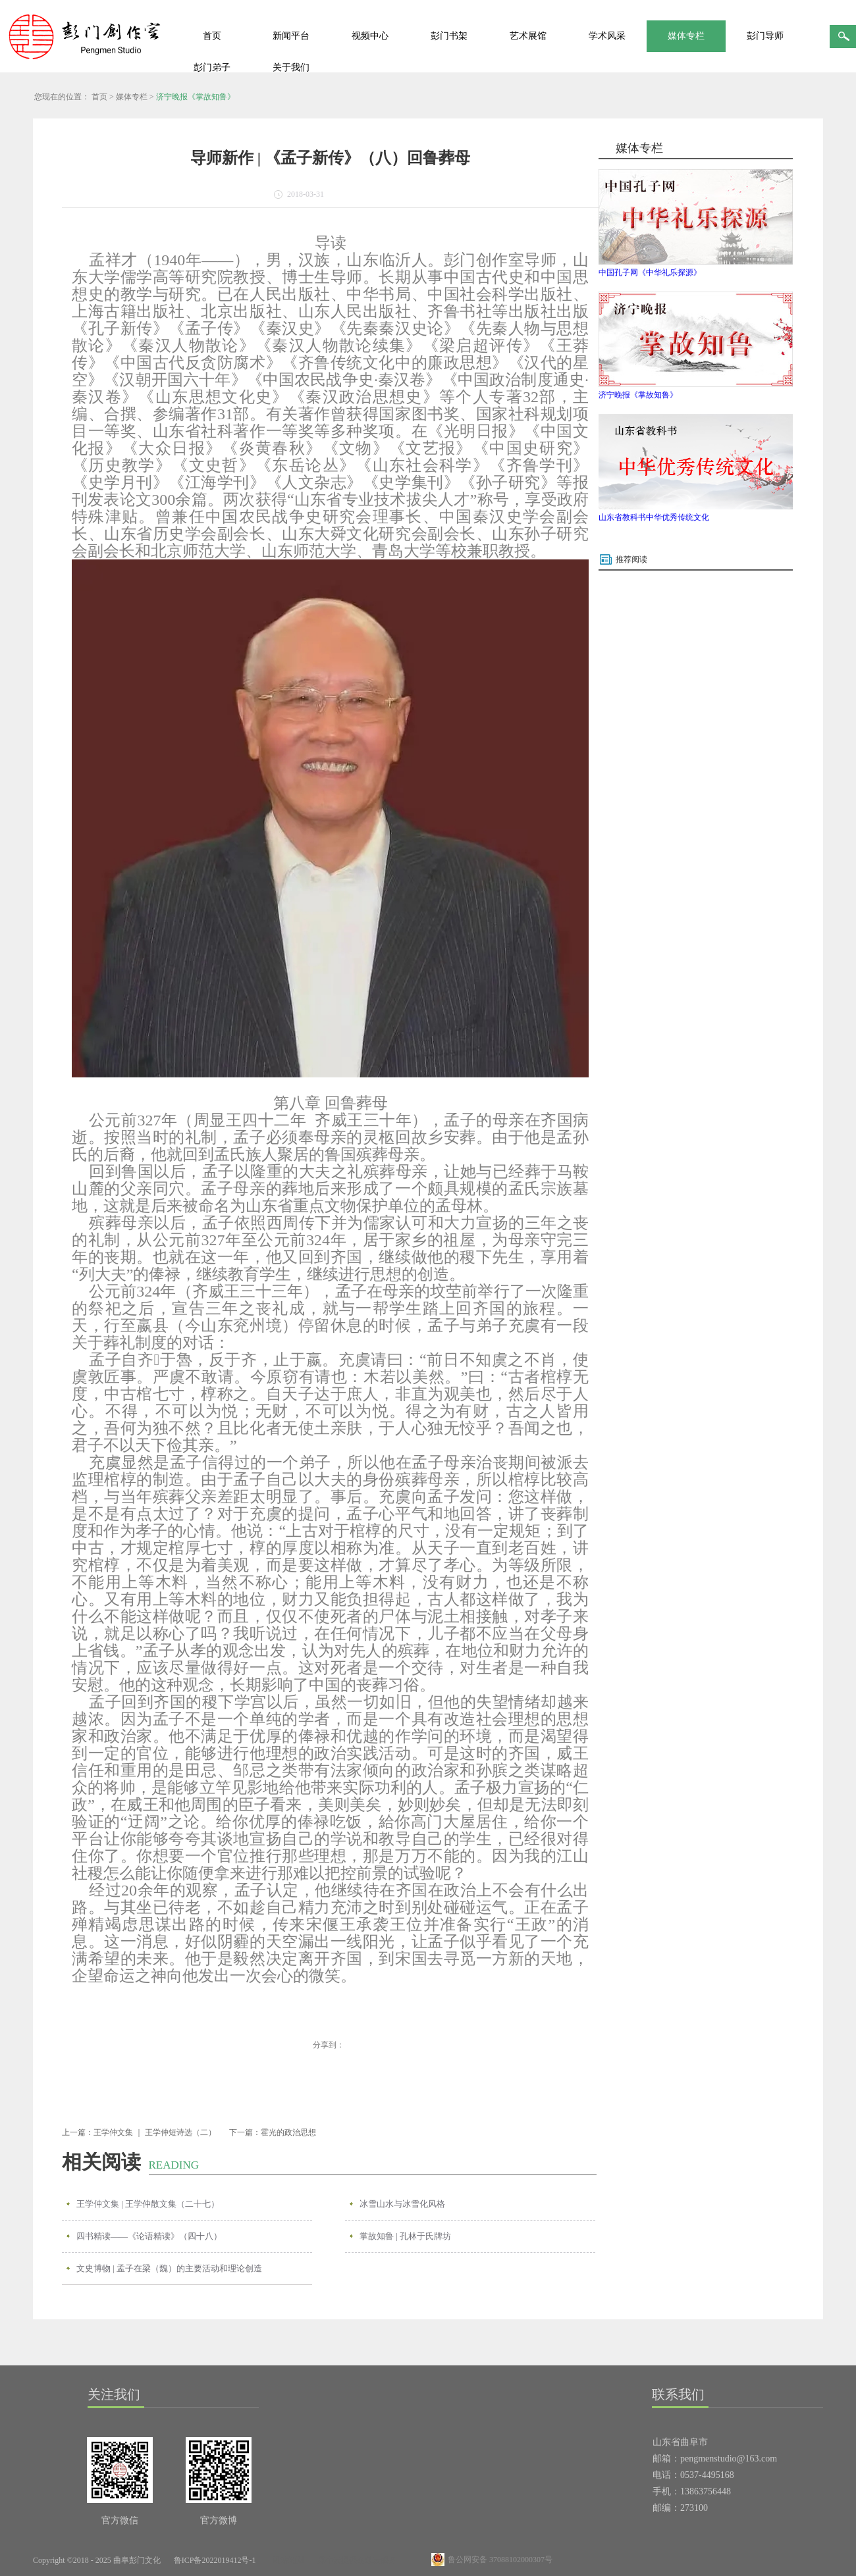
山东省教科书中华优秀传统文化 (654, 517)
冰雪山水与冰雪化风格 (402, 2204)
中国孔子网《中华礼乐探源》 (650, 272)
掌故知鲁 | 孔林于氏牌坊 (405, 2236)
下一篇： (272, 2132)
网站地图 (286, 2560)
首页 (212, 36)
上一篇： (139, 2132)
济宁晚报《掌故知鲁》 (195, 96)
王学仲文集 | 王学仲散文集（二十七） (147, 2204)
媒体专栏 (131, 96)
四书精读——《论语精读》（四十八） (149, 2236)
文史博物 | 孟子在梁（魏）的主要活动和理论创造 (169, 2268)
